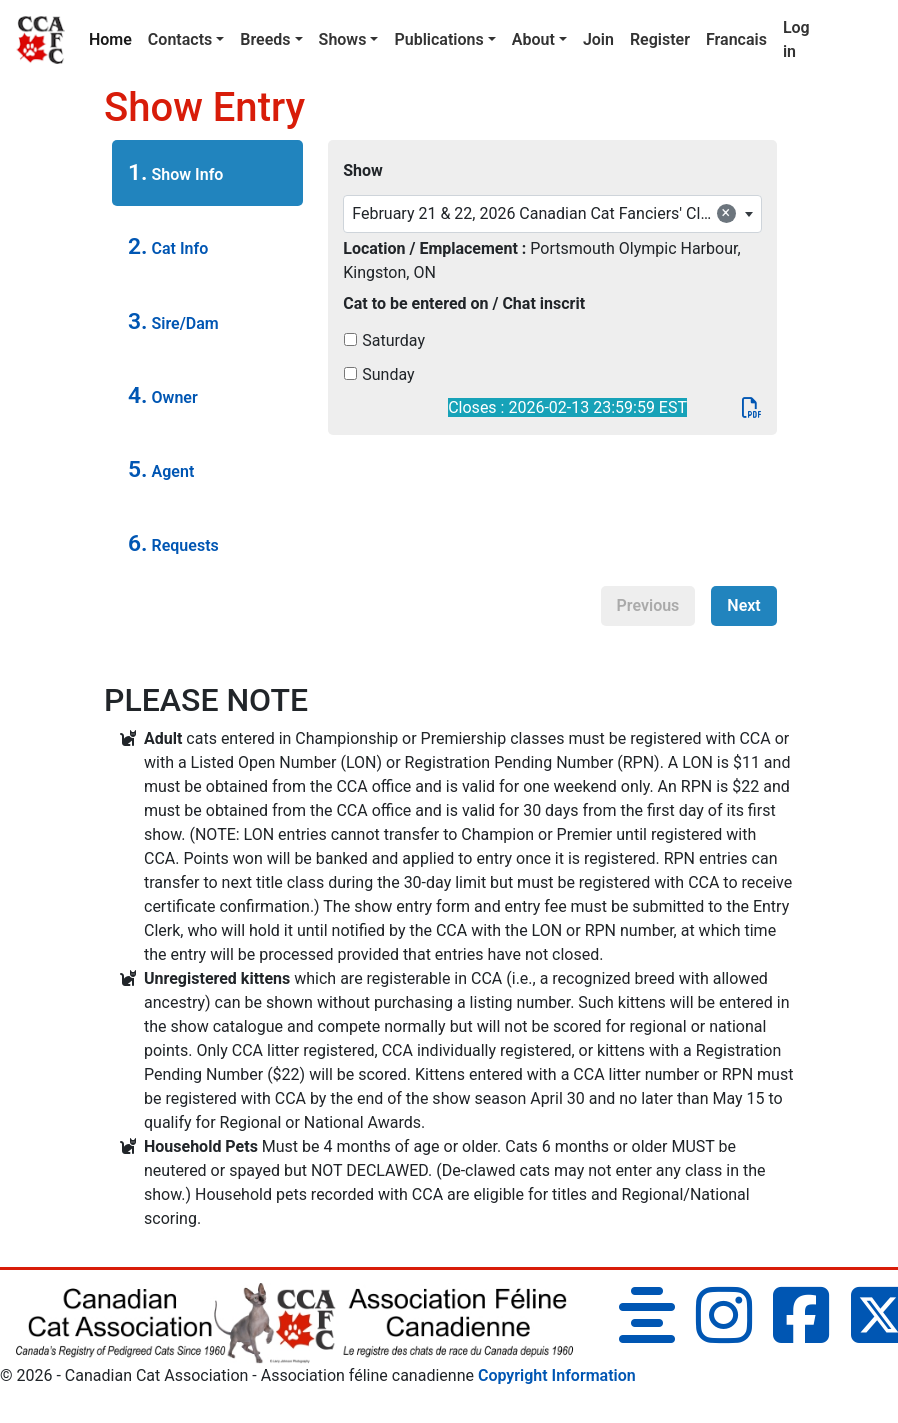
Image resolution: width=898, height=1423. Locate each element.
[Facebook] (801, 1333)
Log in (796, 39)
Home (114, 38)
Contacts (180, 39)
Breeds (265, 39)
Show (363, 170)
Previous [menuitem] (648, 605)
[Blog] (647, 1333)
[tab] (207, 173)
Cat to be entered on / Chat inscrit (464, 303)
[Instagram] (724, 1333)
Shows (343, 39)
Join (598, 39)
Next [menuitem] (743, 605)
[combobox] (552, 214)
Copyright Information (557, 1375)
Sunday (388, 374)
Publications (438, 39)
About (533, 39)
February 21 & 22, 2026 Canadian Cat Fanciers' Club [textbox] (544, 213)
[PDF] (752, 407)
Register (660, 39)
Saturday (393, 340)
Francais (736, 39)
